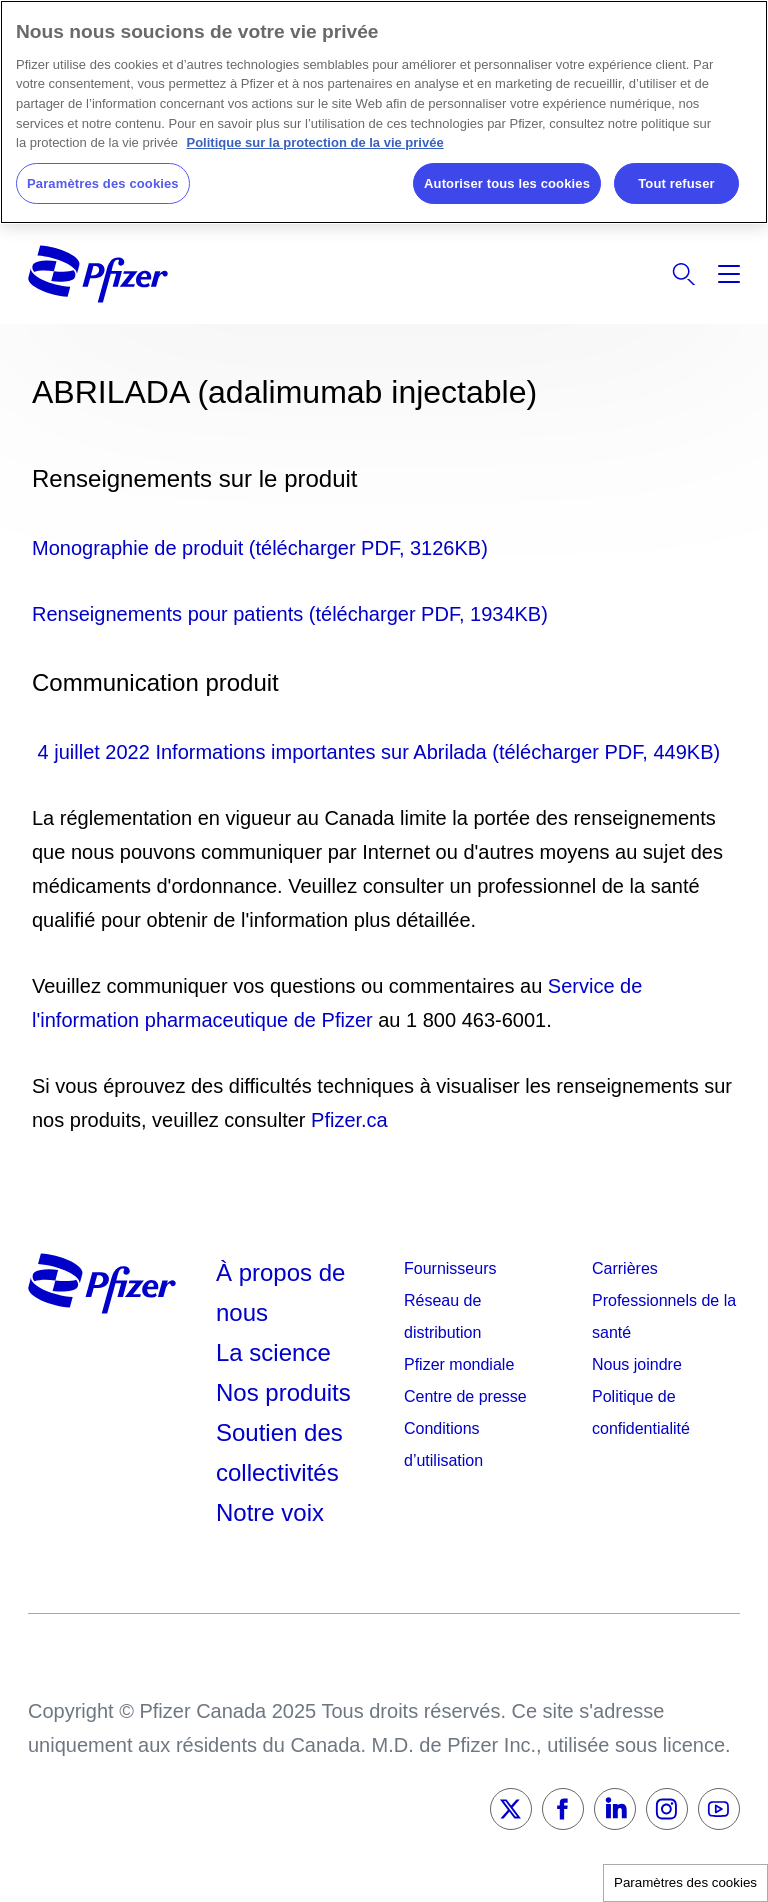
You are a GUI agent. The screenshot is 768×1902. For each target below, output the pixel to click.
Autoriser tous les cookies (507, 183)
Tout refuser (676, 183)
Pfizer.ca (349, 1120)
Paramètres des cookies (685, 1882)
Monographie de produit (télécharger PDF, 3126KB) (260, 548)
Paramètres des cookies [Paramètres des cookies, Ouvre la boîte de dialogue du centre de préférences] (103, 183)
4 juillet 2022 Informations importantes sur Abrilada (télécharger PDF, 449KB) (376, 752)
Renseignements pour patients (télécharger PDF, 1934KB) (290, 614)
